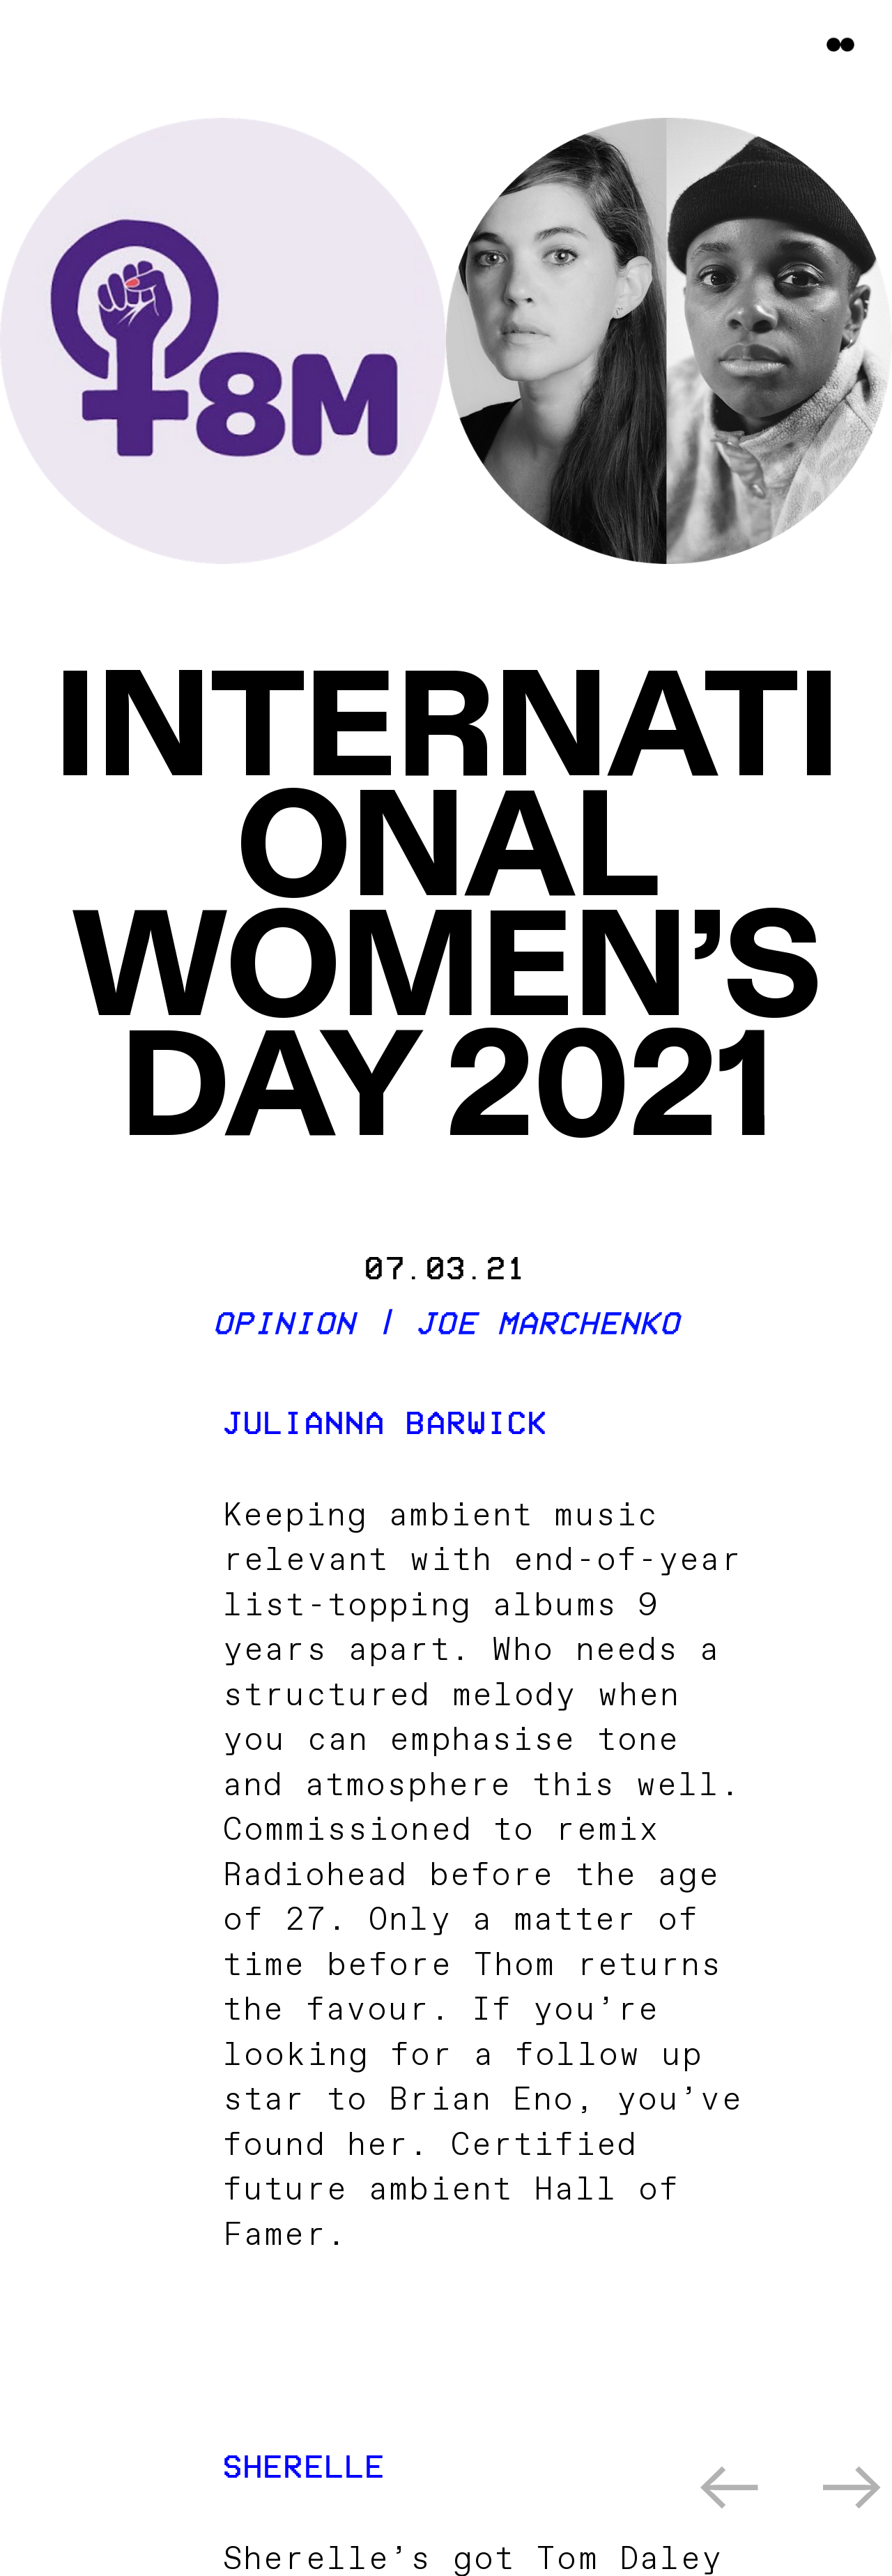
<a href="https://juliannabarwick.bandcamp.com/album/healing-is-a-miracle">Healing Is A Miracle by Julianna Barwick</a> (483, 2320)
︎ (730, 2493)
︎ (853, 2493)
